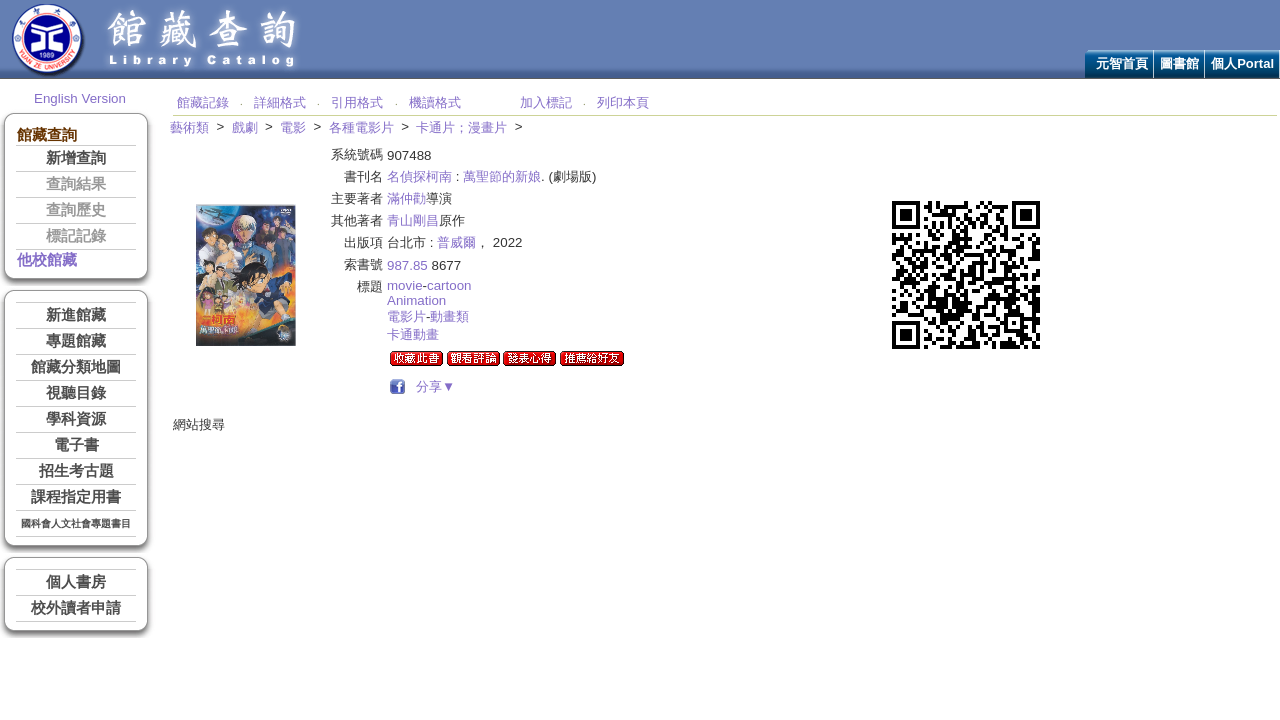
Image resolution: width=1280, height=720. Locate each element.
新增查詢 (76, 158)
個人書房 (76, 582)
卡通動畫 (413, 334)
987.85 (407, 265)
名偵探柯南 (419, 176)
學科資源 (76, 419)
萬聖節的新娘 (502, 176)
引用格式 (357, 102)
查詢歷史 (76, 210)
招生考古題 (76, 471)
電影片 (406, 316)
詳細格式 (280, 102)
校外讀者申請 (76, 608)
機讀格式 (435, 102)
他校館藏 (47, 260)
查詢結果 (76, 184)
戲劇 (245, 127)
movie (405, 285)
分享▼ (432, 386)
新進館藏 (76, 315)
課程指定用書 (76, 497)
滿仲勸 (406, 198)
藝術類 (189, 127)
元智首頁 (1122, 63)
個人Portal (1242, 63)
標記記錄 (76, 236)
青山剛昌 (413, 220)
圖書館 (1179, 63)
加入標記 (546, 102)
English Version (80, 98)
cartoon (449, 285)
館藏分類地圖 (76, 367)
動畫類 (449, 316)
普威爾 (456, 242)
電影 (293, 127)
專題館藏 (76, 341)
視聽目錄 (76, 393)
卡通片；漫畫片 (461, 127)
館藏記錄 (203, 102)
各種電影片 (361, 127)
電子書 (76, 445)
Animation (416, 300)
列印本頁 (623, 102)
